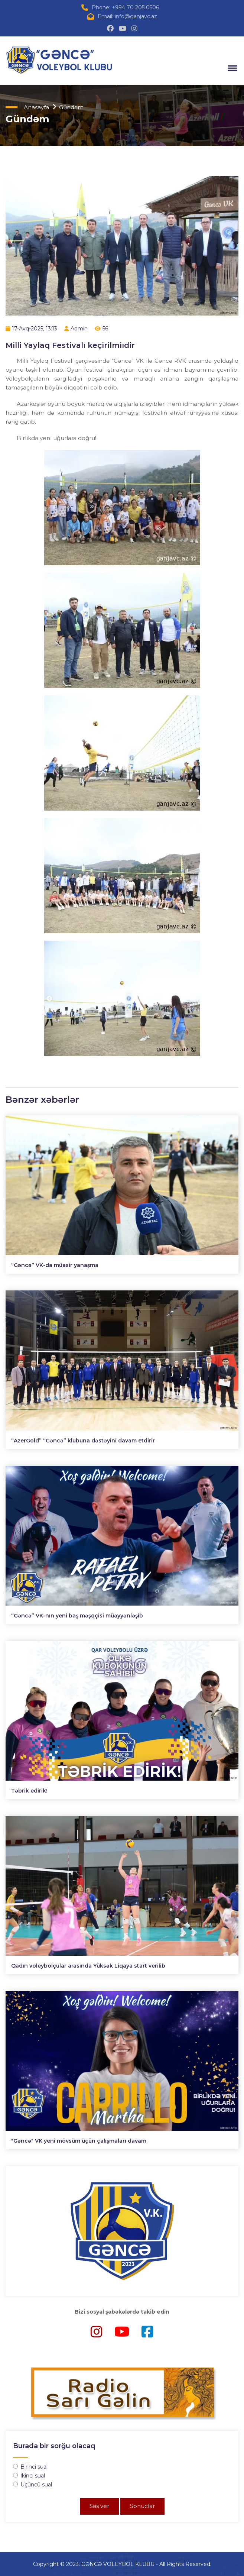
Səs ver (99, 2505)
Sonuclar (142, 2505)
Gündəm (71, 107)
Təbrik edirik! (29, 1790)
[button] (231, 67)
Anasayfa (36, 107)
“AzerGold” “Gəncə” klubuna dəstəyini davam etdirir (83, 1440)
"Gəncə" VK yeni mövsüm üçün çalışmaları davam (78, 2140)
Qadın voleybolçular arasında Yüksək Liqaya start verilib (88, 1965)
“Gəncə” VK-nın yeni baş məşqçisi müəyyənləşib (77, 1615)
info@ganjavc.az (136, 16)
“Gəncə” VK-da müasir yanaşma (54, 1265)
